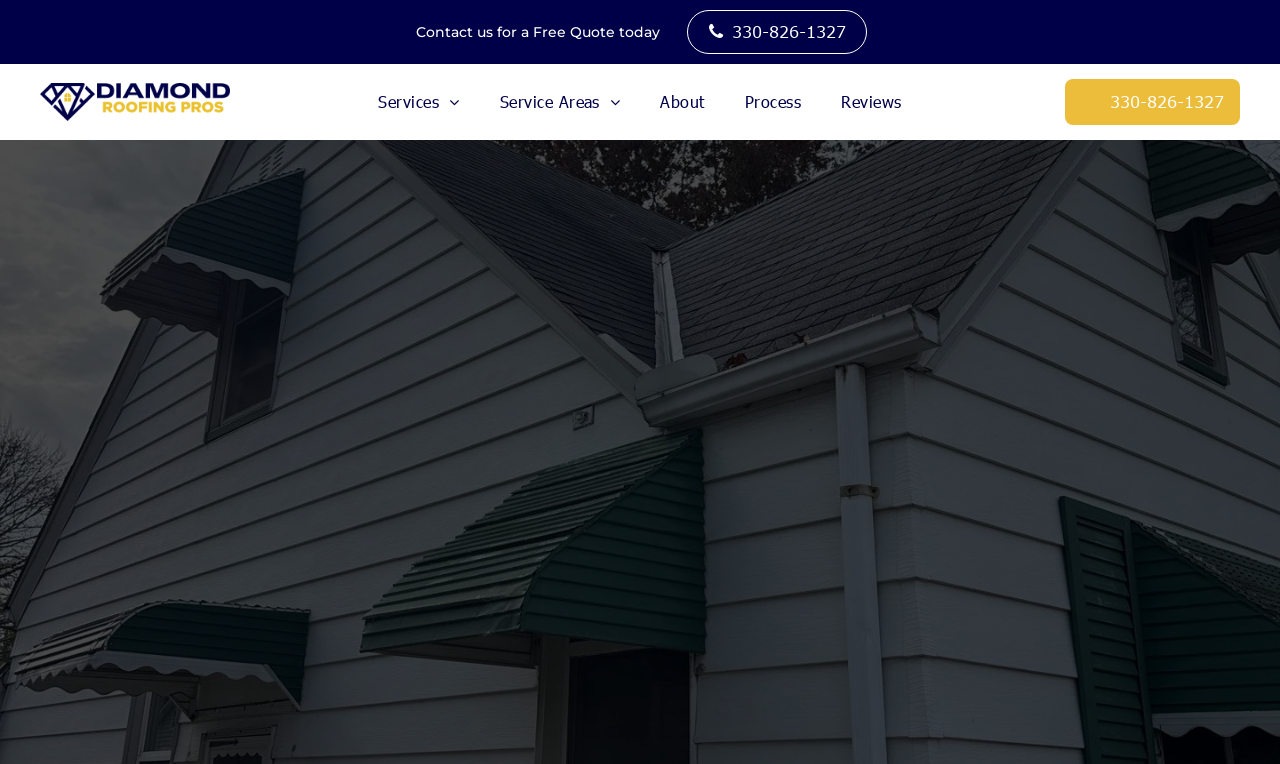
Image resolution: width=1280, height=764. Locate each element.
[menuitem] (418, 102)
